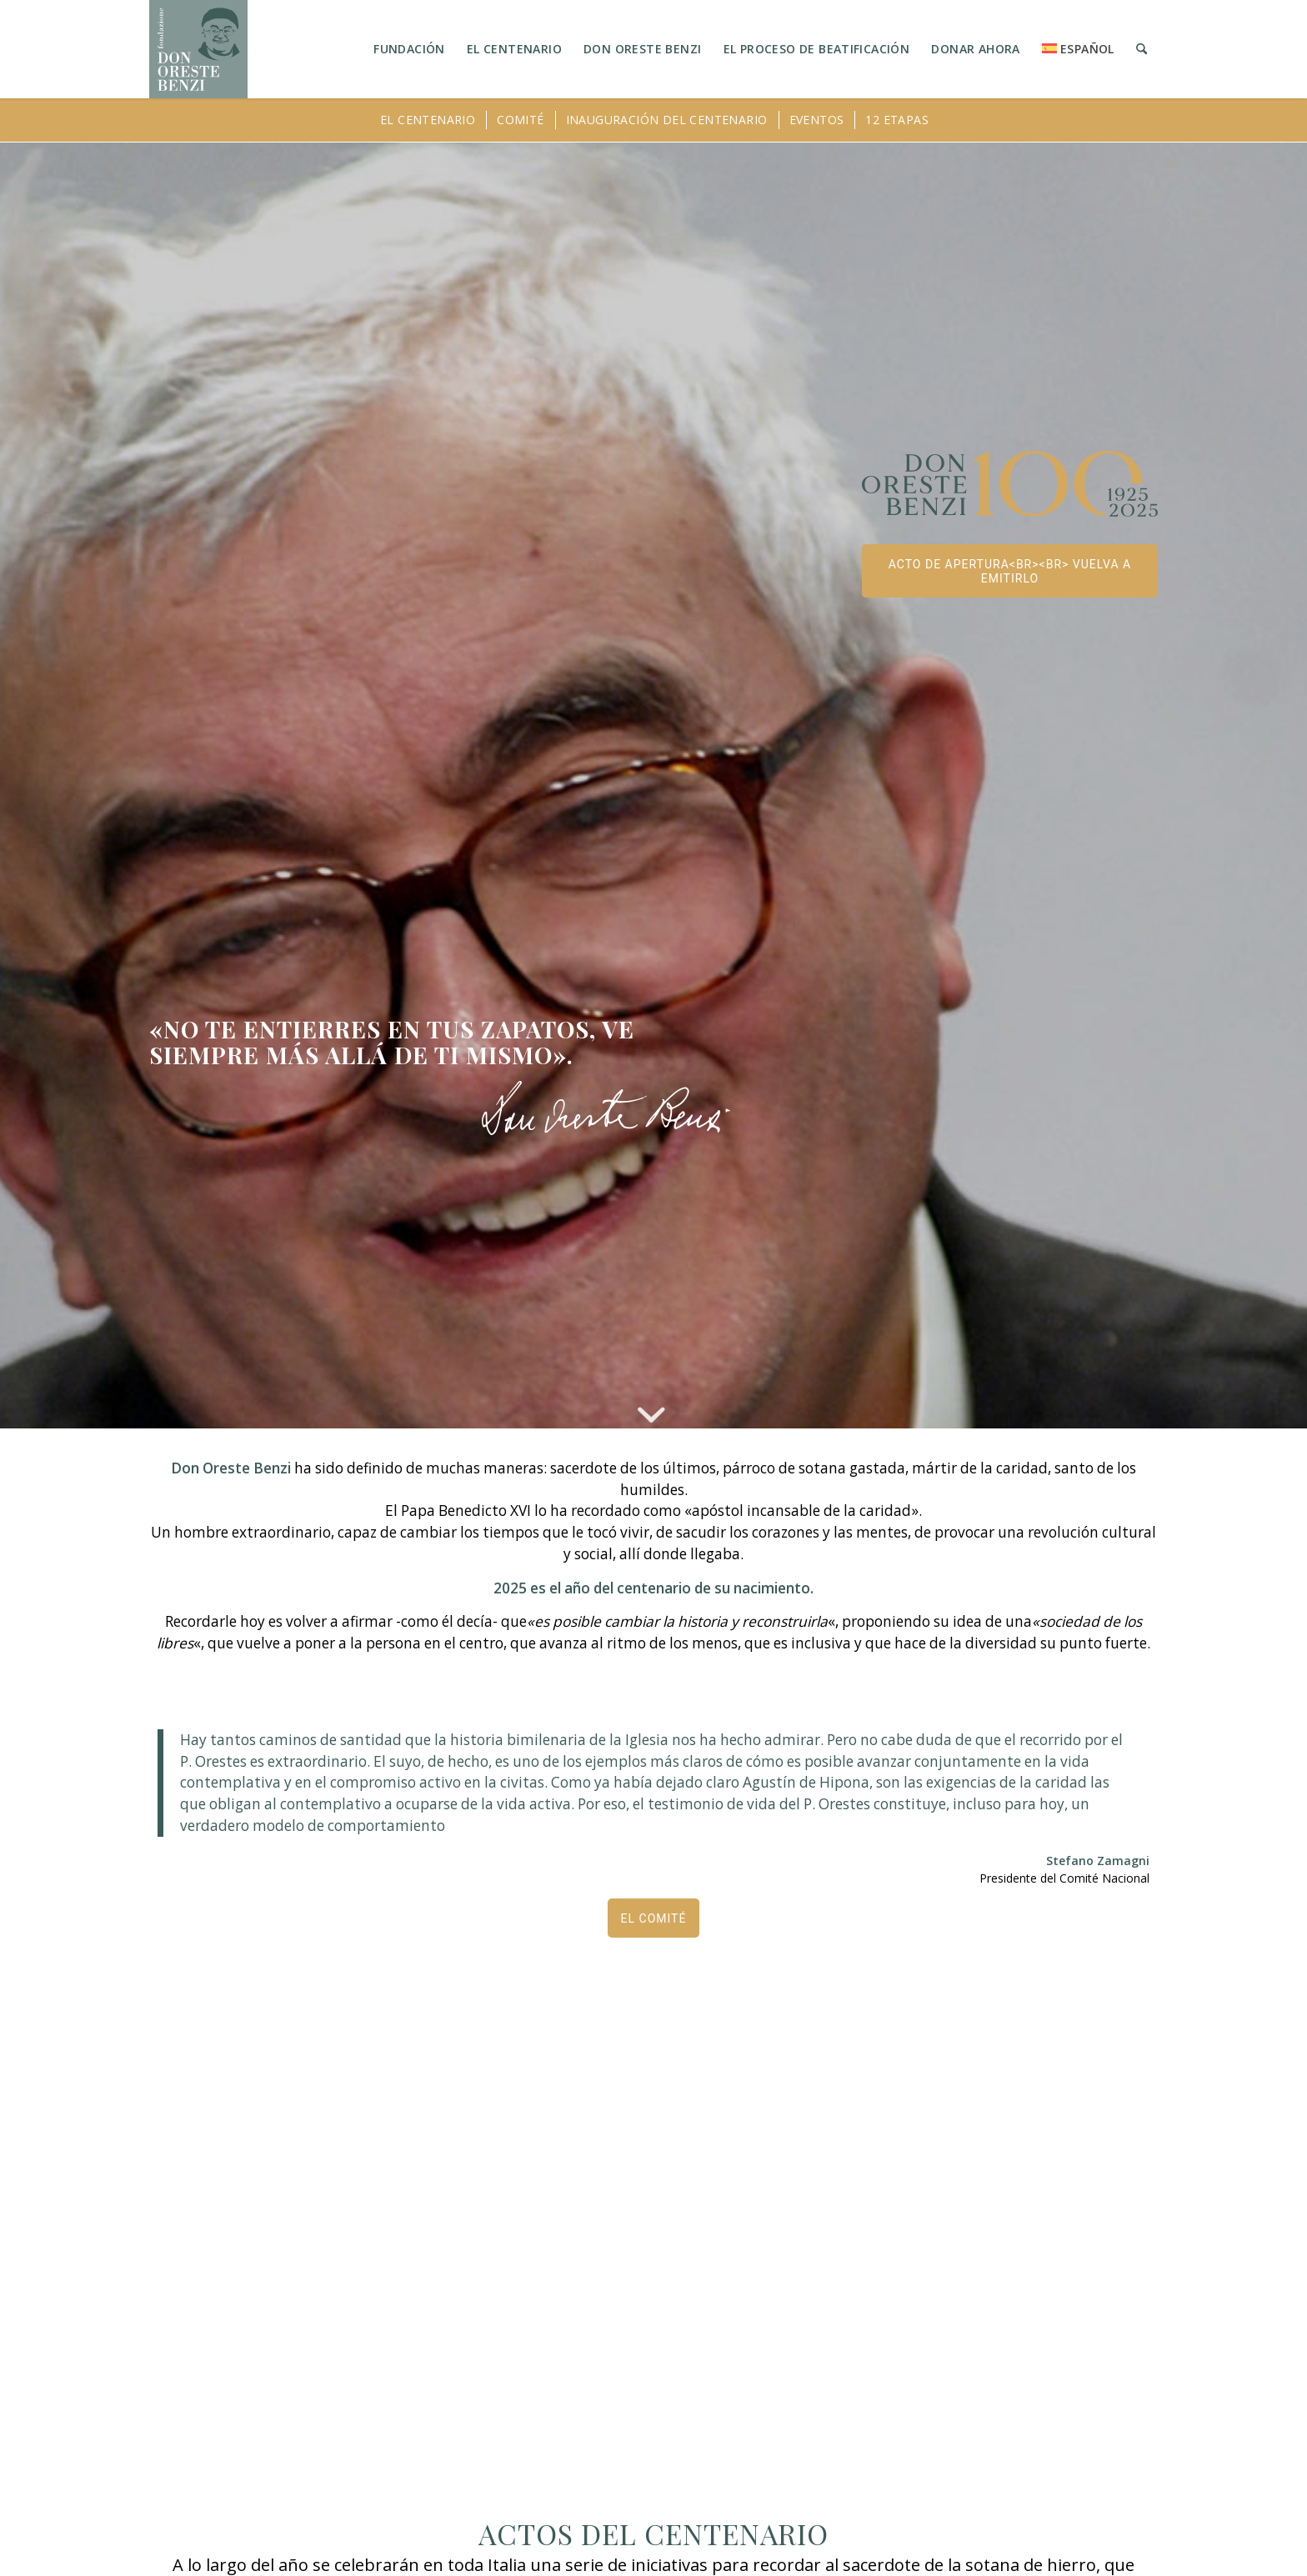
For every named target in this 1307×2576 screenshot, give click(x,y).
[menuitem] (409, 49)
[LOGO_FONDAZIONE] (198, 49)
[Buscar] (1141, 49)
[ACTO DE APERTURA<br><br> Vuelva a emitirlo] (1010, 571)
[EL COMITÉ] (654, 1918)
